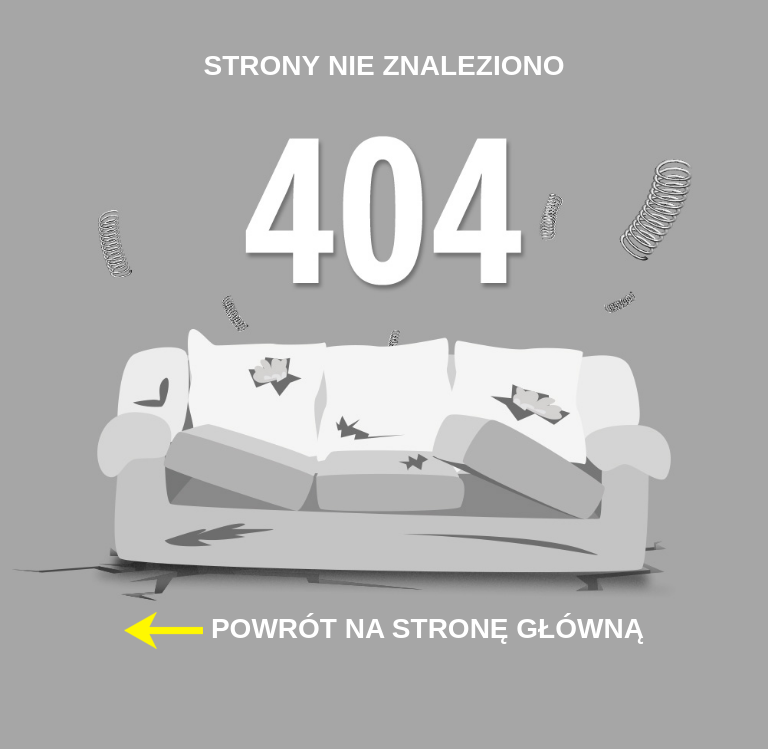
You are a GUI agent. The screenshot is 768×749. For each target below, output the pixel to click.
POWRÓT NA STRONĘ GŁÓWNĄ (384, 630)
